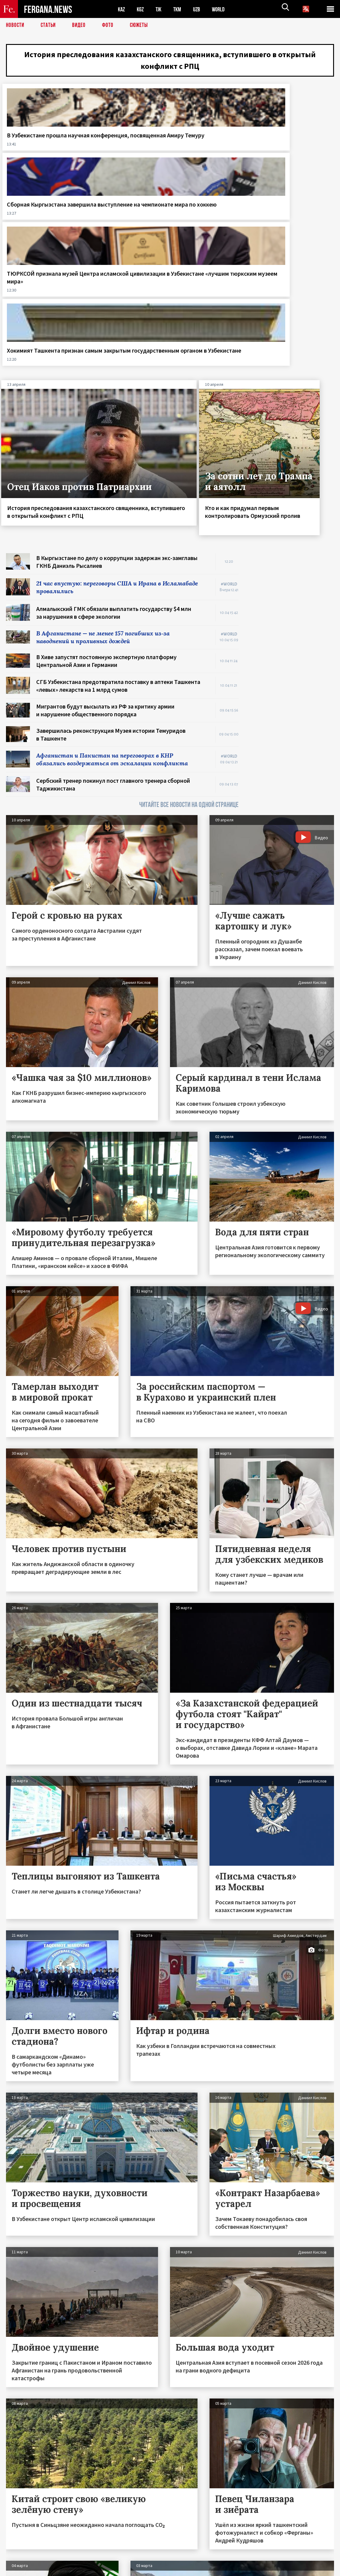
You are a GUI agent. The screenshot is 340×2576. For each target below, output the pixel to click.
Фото (110, 25)
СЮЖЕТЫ (142, 25)
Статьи (49, 25)
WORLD (223, 9)
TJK (160, 9)
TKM (180, 9)
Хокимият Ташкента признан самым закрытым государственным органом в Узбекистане (296, 158)
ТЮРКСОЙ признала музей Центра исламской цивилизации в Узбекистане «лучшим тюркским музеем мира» (211, 166)
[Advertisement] (292, 470)
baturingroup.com (214, 2569)
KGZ (141, 9)
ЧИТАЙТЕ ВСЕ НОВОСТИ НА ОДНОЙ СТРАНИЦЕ (189, 632)
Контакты (21, 2558)
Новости (15, 25)
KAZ (122, 9)
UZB (200, 9)
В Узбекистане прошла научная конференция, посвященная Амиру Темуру (41, 154)
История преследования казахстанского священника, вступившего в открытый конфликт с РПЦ (170, 61)
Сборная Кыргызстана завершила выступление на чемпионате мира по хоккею (125, 158)
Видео (81, 25)
